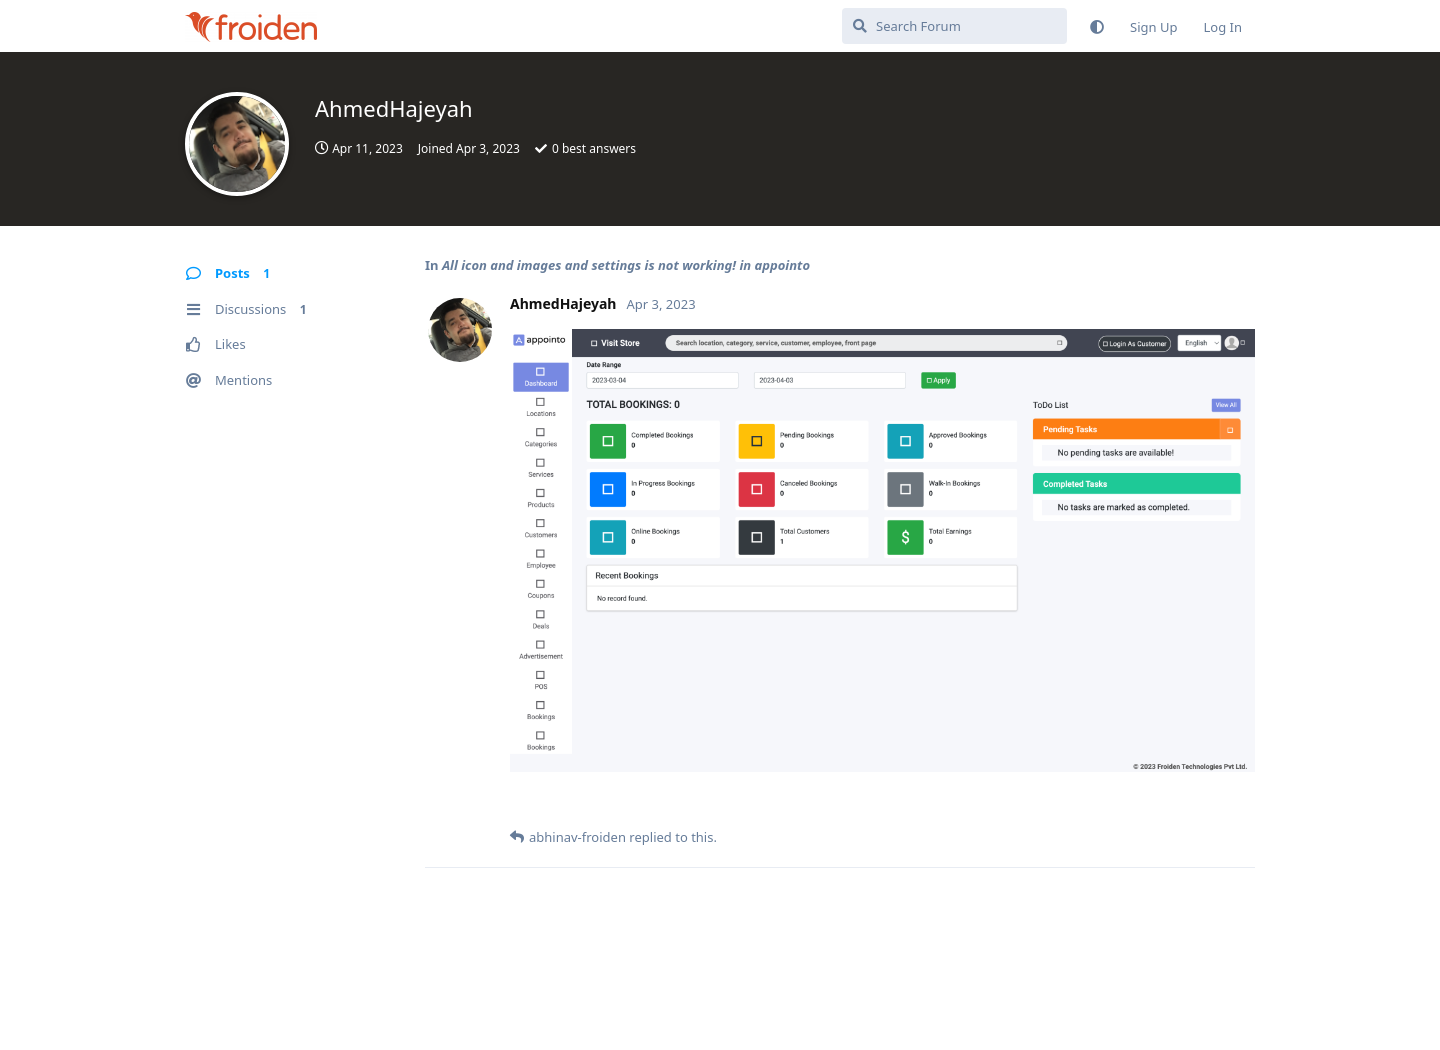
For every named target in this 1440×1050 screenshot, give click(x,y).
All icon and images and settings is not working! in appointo (626, 265)
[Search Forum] (954, 26)
